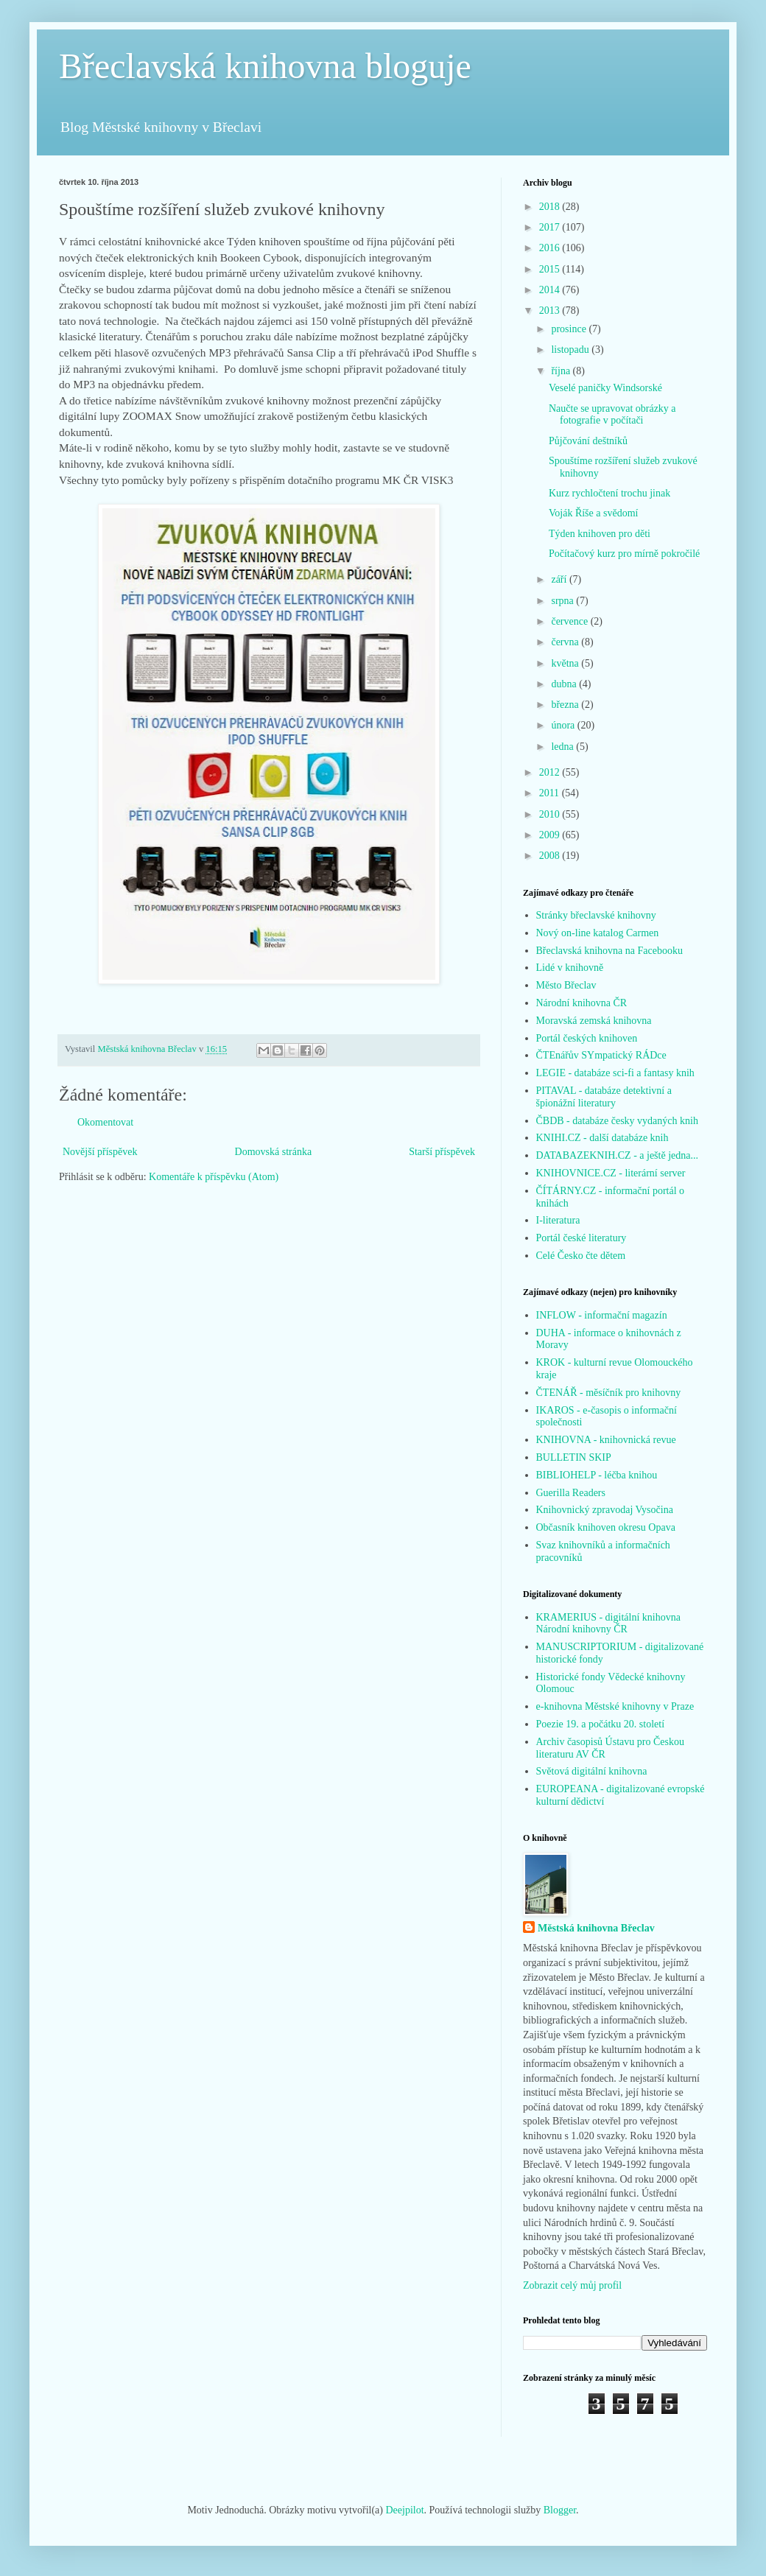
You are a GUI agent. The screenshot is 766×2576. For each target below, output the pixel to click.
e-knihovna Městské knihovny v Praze (615, 1706)
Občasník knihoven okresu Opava (605, 1527)
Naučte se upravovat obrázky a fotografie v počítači (612, 415)
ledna (563, 746)
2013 (551, 310)
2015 (551, 269)
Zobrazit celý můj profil (572, 2285)
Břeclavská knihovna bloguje (265, 65)
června (566, 641)
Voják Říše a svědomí (593, 513)
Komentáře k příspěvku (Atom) (213, 1176)
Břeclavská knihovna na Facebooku (609, 950)
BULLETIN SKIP (573, 1457)
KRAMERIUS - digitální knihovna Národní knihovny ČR (608, 1623)
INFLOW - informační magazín (601, 1315)
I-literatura (558, 1220)
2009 (551, 834)
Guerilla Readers (570, 1492)
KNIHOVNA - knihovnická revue (606, 1439)
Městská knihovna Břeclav (596, 1928)
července (570, 621)
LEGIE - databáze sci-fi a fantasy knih (615, 1072)
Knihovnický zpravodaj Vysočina (604, 1509)
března (566, 704)
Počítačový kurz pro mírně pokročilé (624, 553)
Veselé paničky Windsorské (605, 387)
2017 (551, 227)
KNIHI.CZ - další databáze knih (602, 1137)
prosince (569, 328)
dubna (565, 683)
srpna (563, 600)
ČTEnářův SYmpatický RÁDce (601, 1055)
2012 (551, 772)
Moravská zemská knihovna (594, 1020)
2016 (551, 247)
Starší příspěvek (442, 1151)
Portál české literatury (581, 1237)
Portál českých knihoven (587, 1038)
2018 (551, 206)
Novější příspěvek (100, 1151)
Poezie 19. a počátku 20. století (600, 1724)
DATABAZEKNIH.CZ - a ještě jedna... (617, 1155)
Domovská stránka (273, 1151)
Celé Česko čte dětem (581, 1255)
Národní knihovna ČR (582, 1002)
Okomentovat (105, 1122)
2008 (551, 855)
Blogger (560, 2510)
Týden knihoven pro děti (599, 533)
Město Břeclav (566, 985)
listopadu (571, 349)
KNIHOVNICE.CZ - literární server (611, 1173)
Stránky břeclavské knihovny (596, 915)
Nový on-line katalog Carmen (597, 932)
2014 (551, 289)
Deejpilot (404, 2510)
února (564, 725)
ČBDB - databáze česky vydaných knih (617, 1120)
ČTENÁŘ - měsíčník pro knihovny (608, 1392)
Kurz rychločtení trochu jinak (609, 493)
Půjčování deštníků (588, 440)
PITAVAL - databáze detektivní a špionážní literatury (604, 1097)
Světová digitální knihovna (591, 1771)
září (560, 579)
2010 (551, 814)
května (566, 663)
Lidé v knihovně (570, 967)
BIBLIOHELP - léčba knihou (597, 1475)
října (561, 370)
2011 (550, 793)
